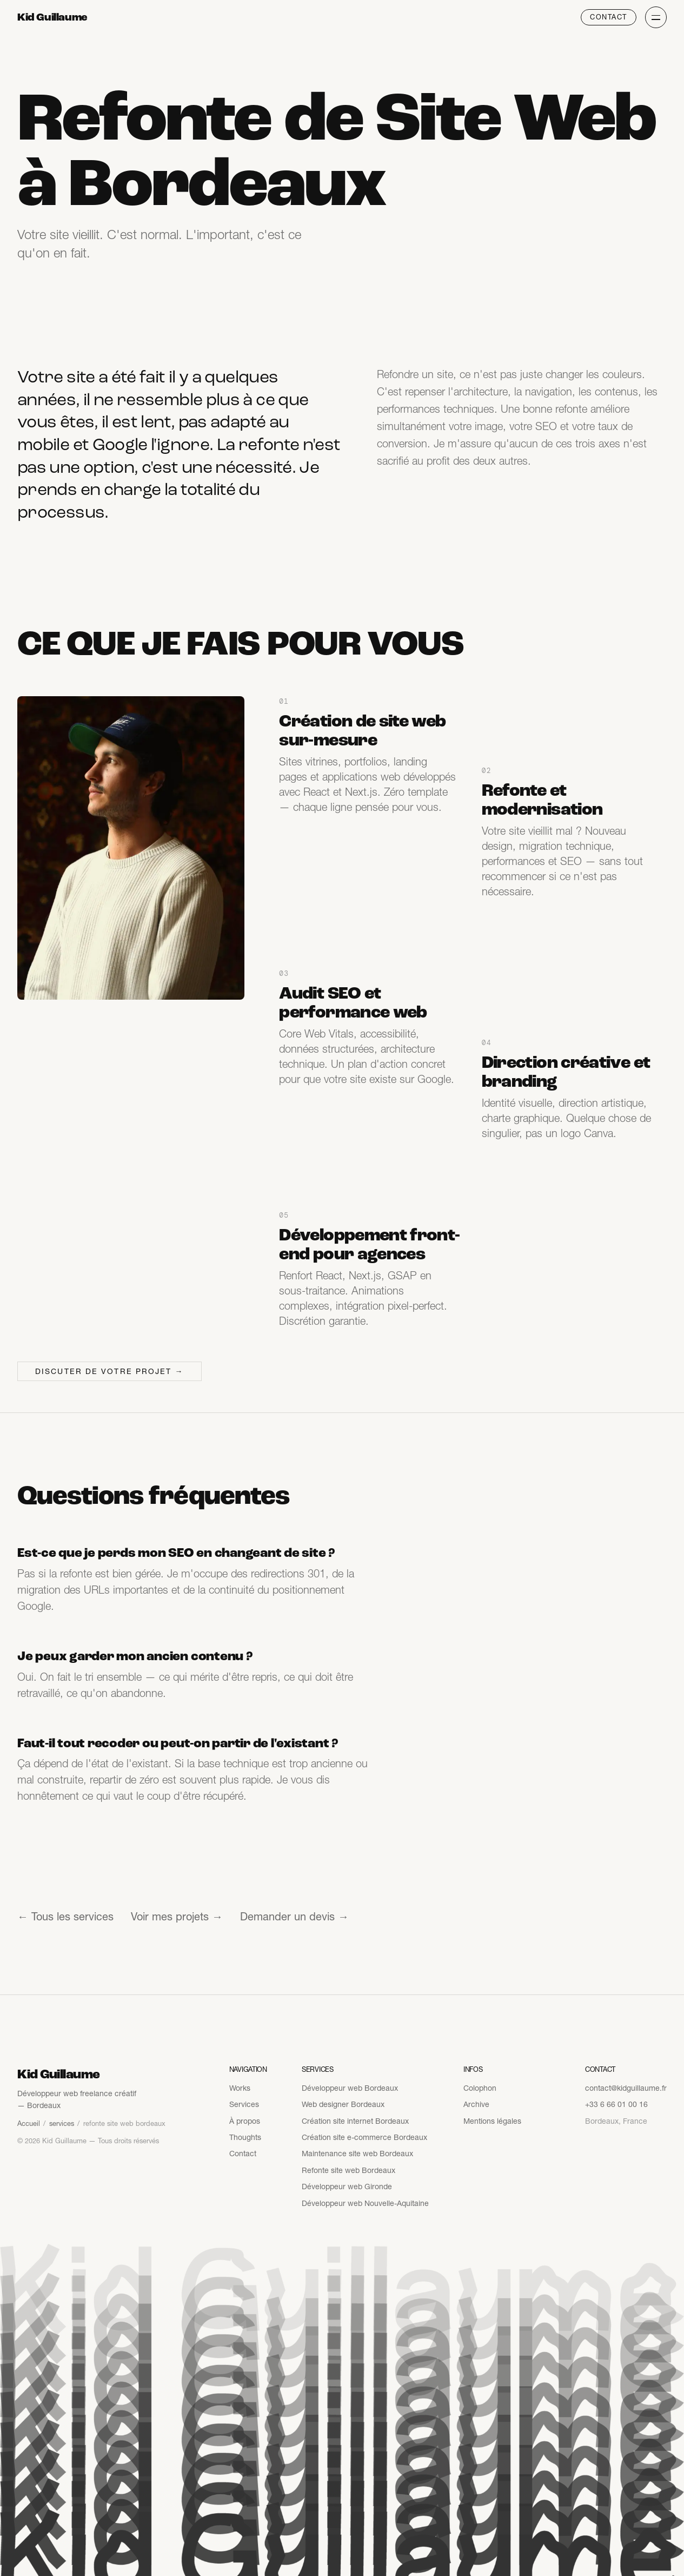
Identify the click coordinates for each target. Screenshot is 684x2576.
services (61, 2123)
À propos (244, 2121)
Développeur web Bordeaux (350, 2088)
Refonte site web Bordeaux (348, 2170)
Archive (476, 2104)
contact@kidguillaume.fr (626, 2088)
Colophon (479, 2088)
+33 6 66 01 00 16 (616, 2104)
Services (244, 2104)
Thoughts (245, 2137)
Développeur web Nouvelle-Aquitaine (365, 2203)
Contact (608, 17)
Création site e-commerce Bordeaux (364, 2137)
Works (239, 2088)
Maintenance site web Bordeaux (357, 2153)
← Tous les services (65, 1916)
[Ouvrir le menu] (656, 17)
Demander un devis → (294, 1916)
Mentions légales (492, 2121)
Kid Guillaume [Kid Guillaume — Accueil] (52, 17)
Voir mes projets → (177, 1916)
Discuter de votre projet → (109, 1371)
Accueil (28, 2123)
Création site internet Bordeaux (355, 2121)
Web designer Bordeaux (343, 2104)
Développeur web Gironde (347, 2186)
